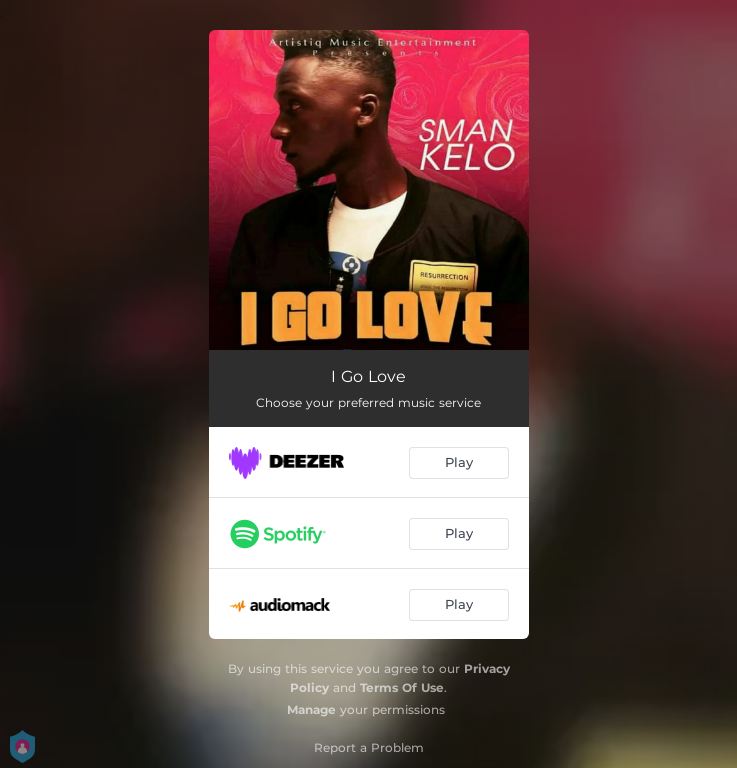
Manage (311, 709)
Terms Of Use (402, 687)
